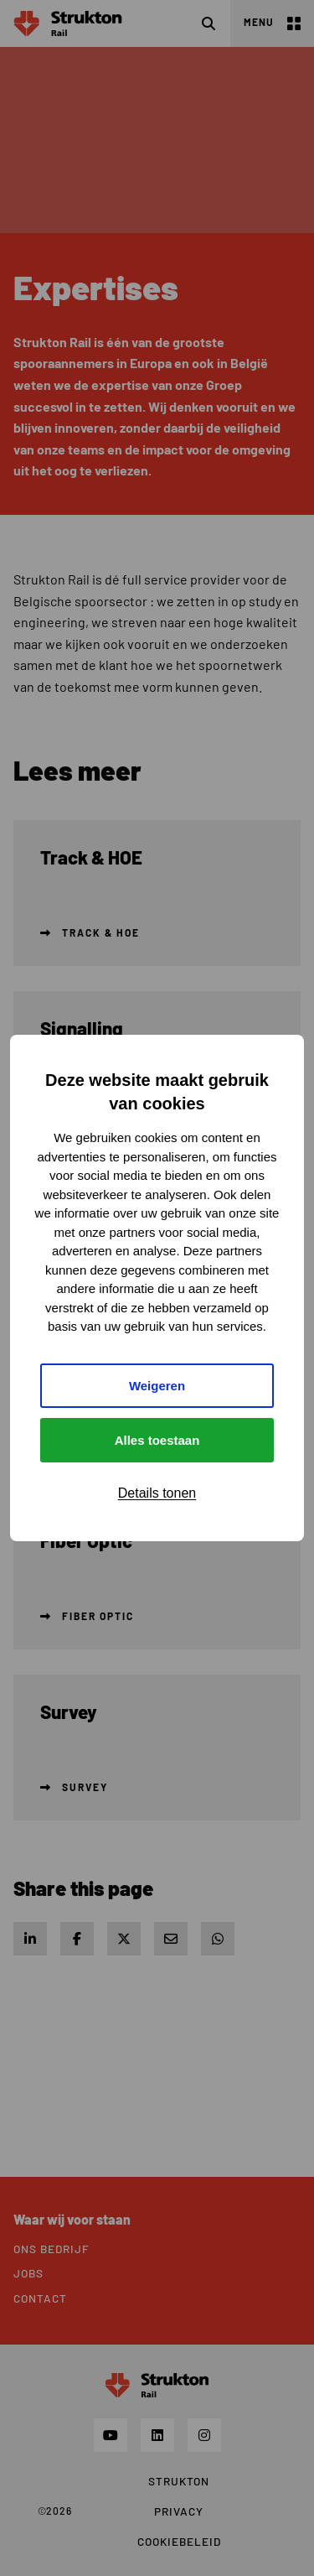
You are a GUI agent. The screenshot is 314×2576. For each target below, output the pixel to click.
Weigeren (157, 1386)
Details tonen (157, 1493)
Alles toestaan (157, 1440)
